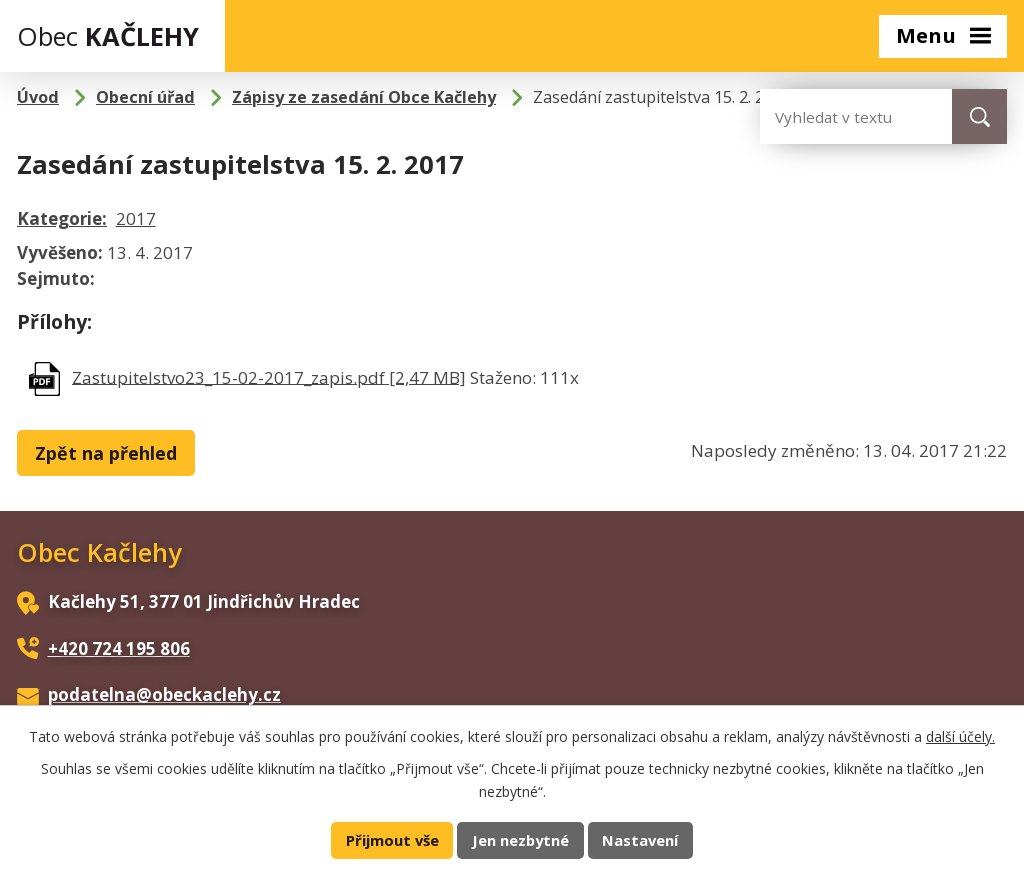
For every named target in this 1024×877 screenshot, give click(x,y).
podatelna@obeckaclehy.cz (164, 694)
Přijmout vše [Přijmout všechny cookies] (392, 840)
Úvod (38, 97)
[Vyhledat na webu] (840, 116)
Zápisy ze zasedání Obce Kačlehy (364, 97)
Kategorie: (62, 218)
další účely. (960, 736)
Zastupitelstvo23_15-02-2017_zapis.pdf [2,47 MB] (269, 376)
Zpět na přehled (106, 453)
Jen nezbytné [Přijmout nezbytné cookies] (520, 840)
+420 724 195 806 (119, 648)
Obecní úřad (145, 97)
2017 (136, 218)
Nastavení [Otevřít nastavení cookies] (640, 840)
